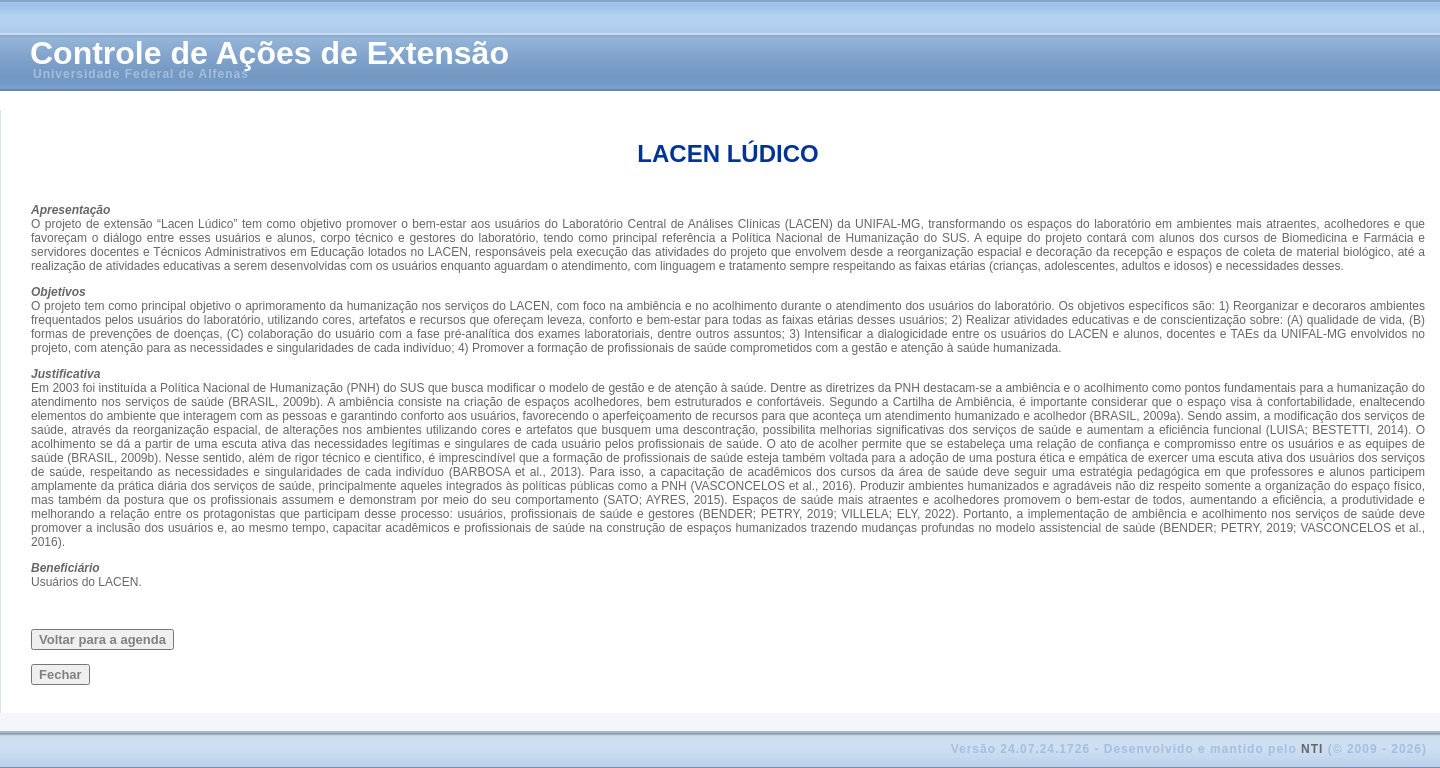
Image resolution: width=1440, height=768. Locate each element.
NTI (1312, 749)
